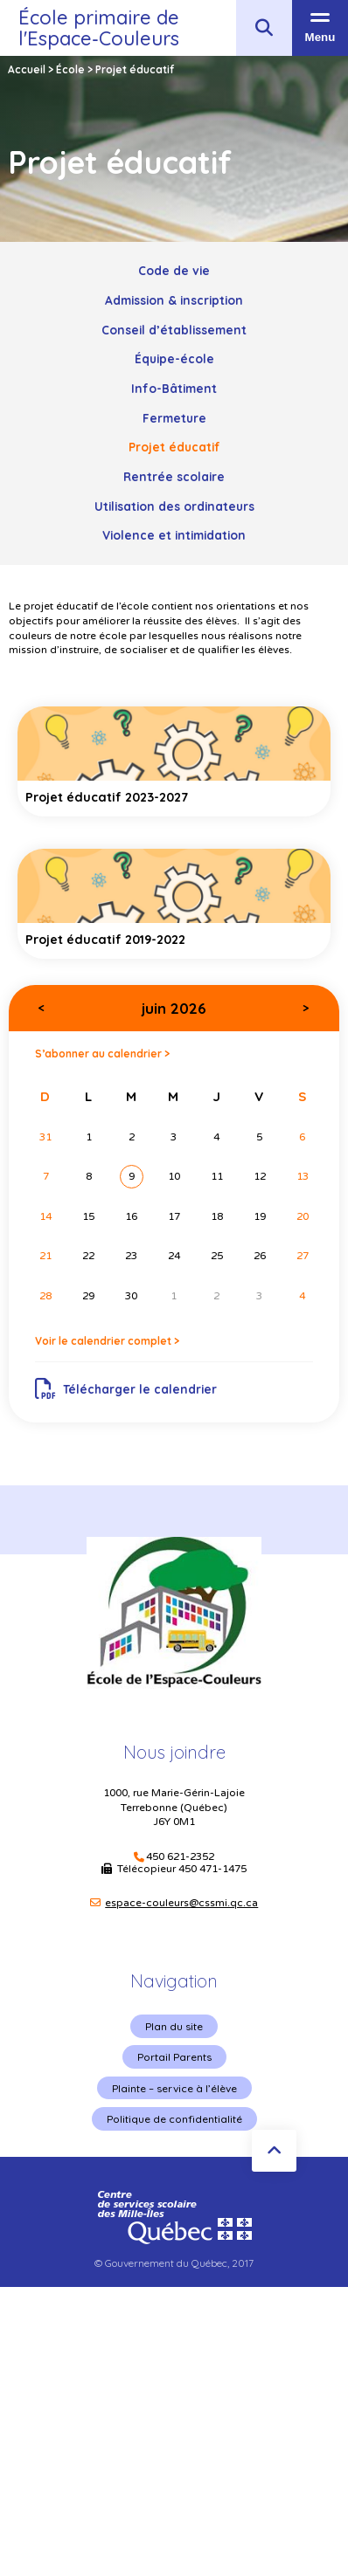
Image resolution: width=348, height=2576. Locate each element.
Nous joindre (174, 1752)
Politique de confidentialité (174, 2118)
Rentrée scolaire (174, 476)
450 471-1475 (212, 1869)
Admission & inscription (174, 300)
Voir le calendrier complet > (107, 1340)
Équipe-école (174, 358)
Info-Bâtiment (174, 388)
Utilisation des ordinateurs (174, 506)
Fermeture (174, 417)
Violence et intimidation (174, 534)
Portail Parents (174, 2056)
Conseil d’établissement (174, 329)
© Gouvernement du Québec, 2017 (174, 2262)
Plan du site (174, 2026)
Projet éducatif (174, 446)
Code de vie (174, 270)
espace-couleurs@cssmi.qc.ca (181, 1903)
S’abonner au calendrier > (102, 1053)
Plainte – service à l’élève (174, 2088)
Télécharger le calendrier (126, 1389)
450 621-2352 (180, 1857)
